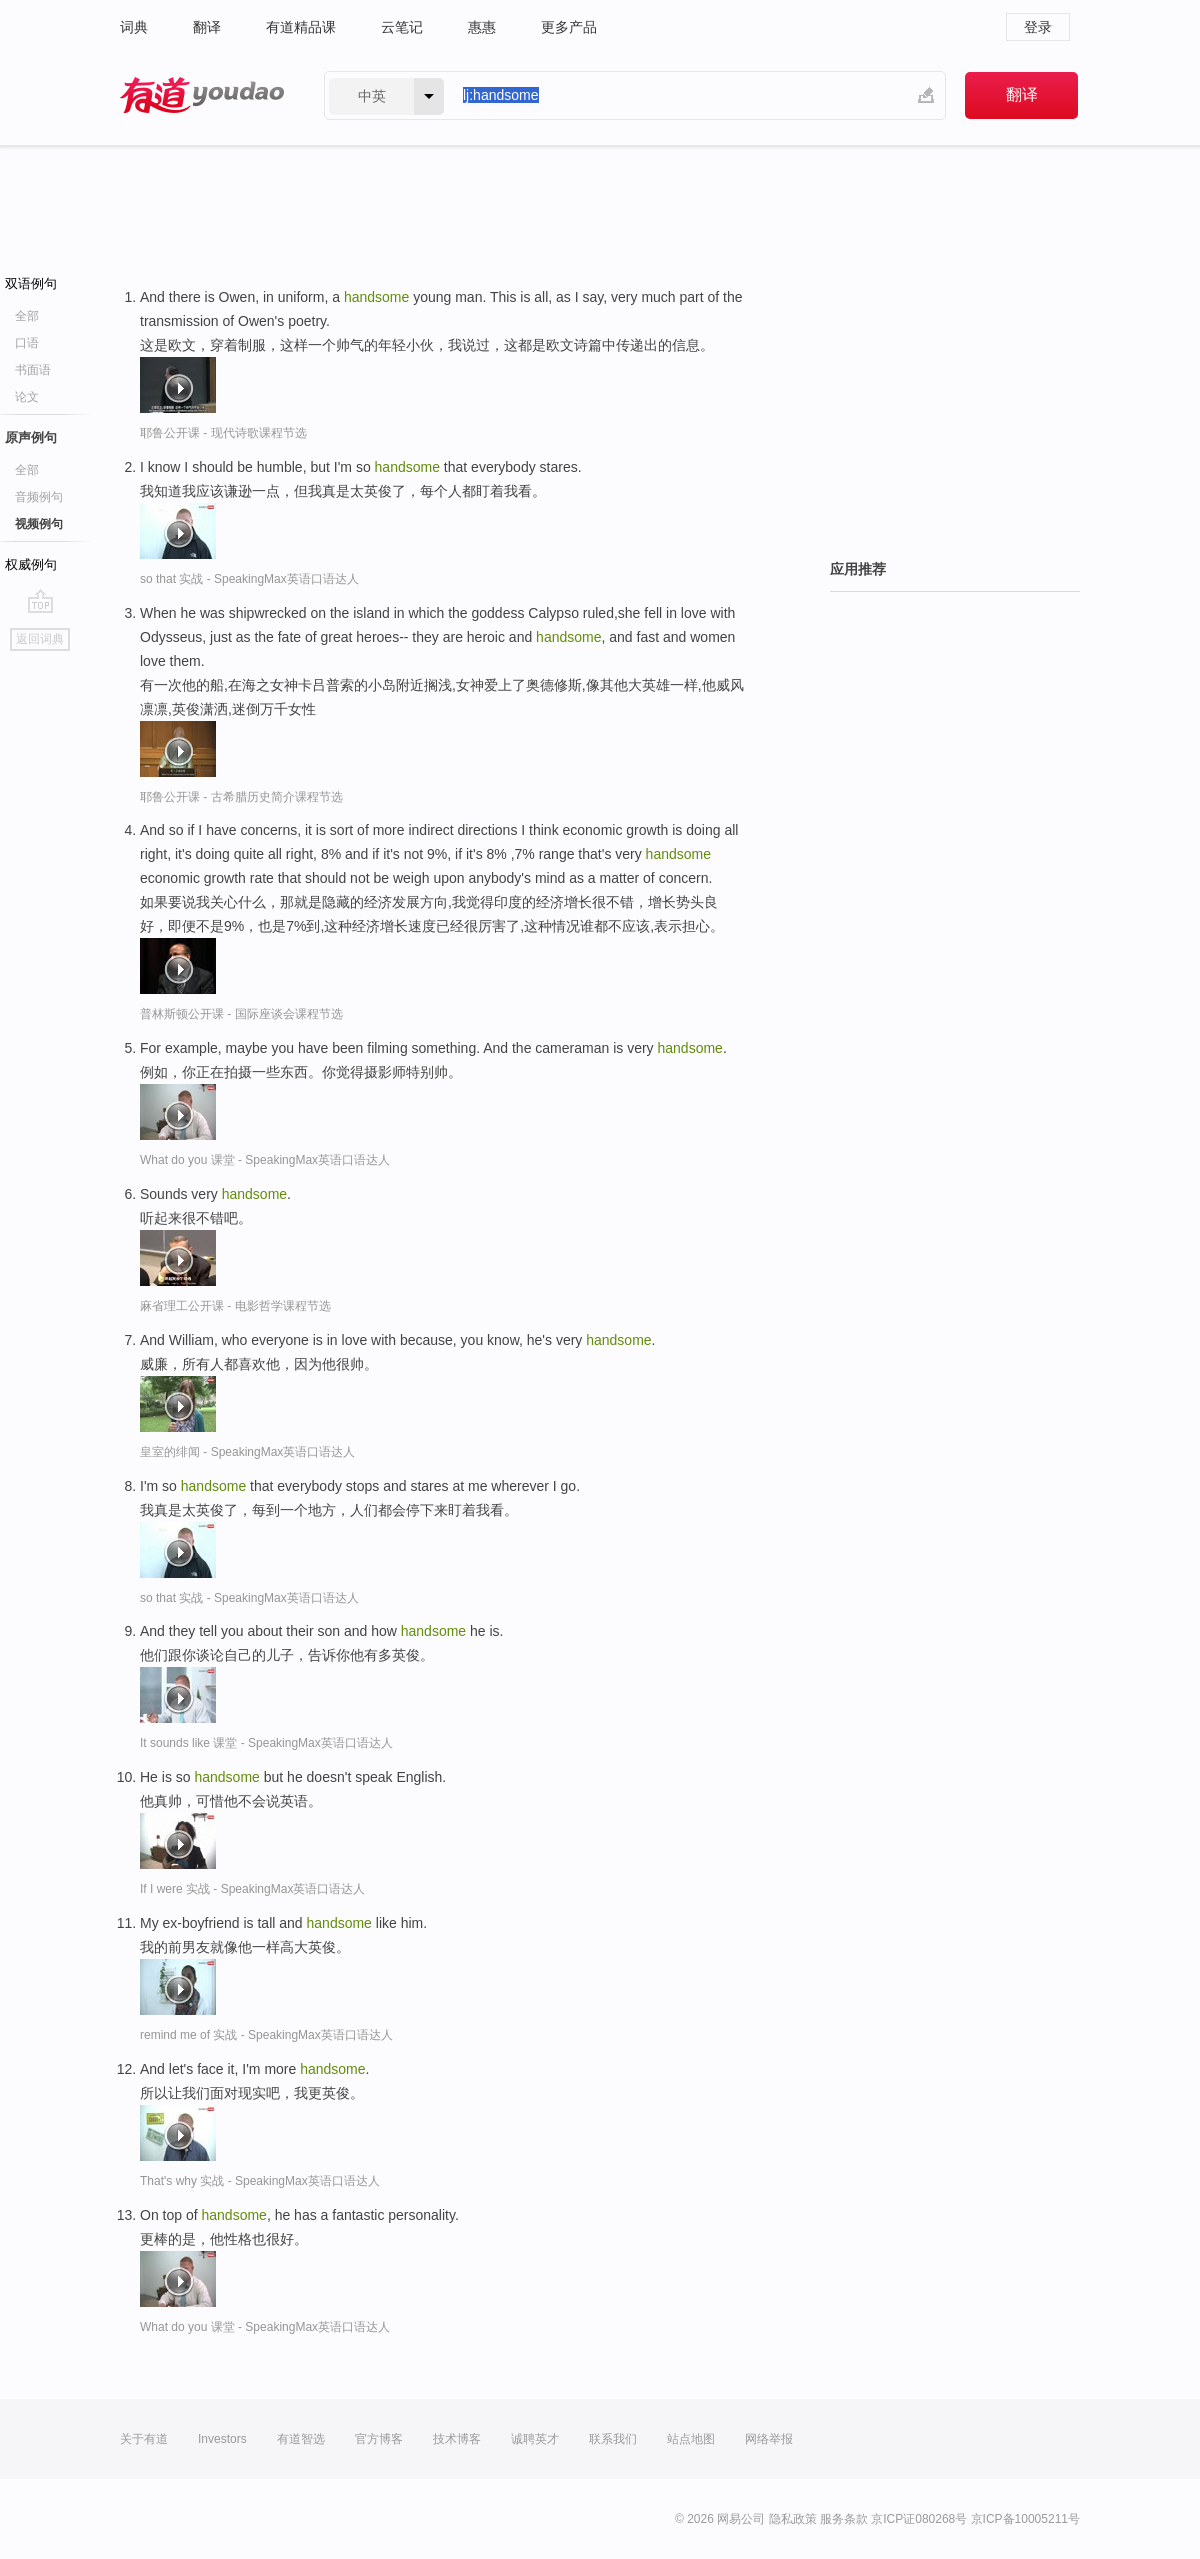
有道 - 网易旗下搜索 (202, 95)
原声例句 (31, 437)
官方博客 (379, 2439)
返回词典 (40, 639)
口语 (27, 343)
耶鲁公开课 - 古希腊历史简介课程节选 (241, 797)
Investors (222, 2439)
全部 (27, 316)
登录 (1038, 27)
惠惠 (482, 27)
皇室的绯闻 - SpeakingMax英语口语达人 (247, 1452)
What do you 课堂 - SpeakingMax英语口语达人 (265, 1160)
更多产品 (569, 27)
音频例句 (39, 497)
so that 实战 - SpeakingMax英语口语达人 (249, 579)
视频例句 (39, 524)
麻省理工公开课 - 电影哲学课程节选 (235, 1306)
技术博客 (457, 2439)
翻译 (207, 27)
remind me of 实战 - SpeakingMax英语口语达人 (266, 2035)
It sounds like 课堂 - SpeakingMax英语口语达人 (266, 1743)
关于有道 (144, 2439)
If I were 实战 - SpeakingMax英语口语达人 (252, 1889)
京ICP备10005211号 (1025, 2519)
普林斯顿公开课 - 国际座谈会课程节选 (241, 1014)
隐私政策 (793, 2519)
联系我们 (613, 2439)
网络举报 (769, 2439)
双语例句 (31, 283)
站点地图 (691, 2439)
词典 (134, 27)
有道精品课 (301, 27)
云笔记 (402, 27)
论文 (27, 397)
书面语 (33, 370)
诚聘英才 (535, 2439)
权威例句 (31, 564)
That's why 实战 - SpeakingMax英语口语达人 (260, 2181)
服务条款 (844, 2519)
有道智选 (301, 2439)
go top (40, 601)
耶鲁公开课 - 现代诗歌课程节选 (223, 433)
